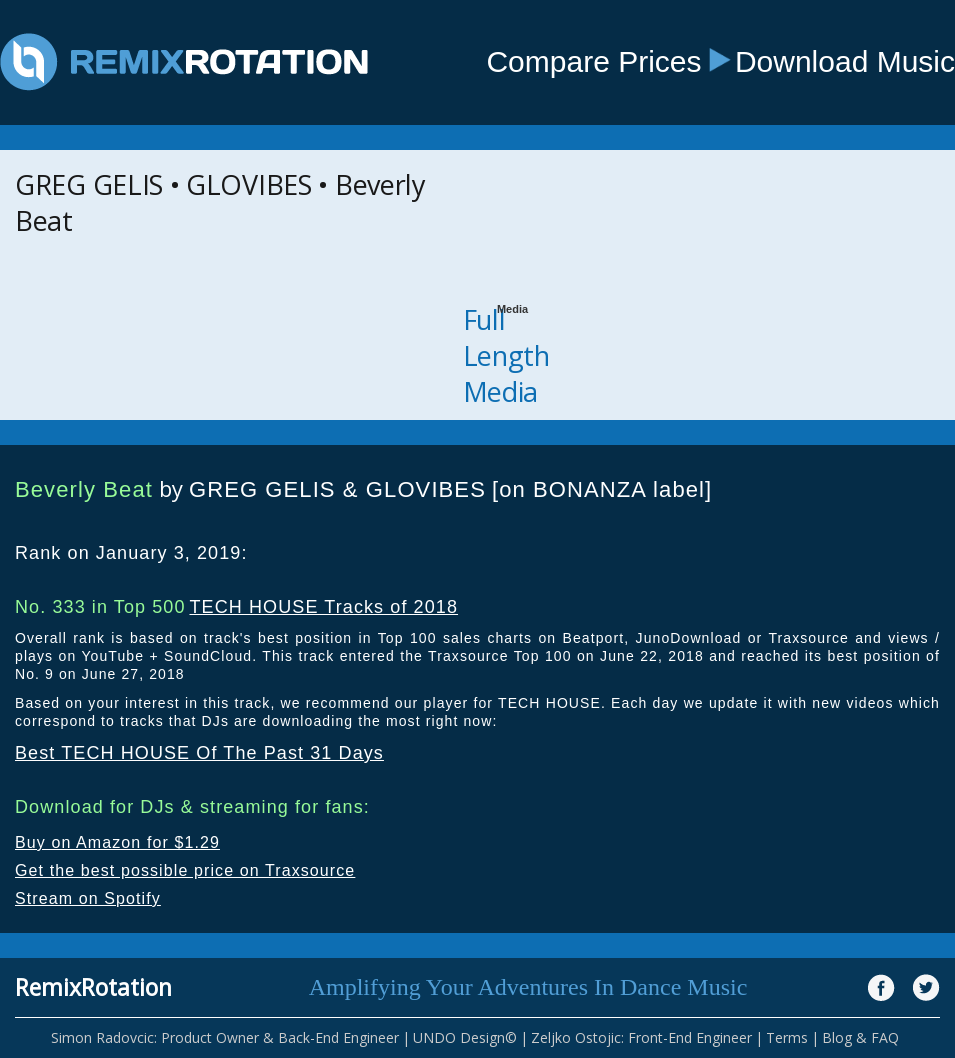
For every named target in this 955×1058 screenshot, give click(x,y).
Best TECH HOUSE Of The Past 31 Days (199, 753)
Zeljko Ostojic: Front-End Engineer (641, 1037)
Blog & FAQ (860, 1037)
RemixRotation (93, 987)
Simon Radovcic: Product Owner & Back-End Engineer (225, 1037)
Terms (787, 1037)
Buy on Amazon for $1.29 (117, 842)
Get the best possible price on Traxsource (185, 870)
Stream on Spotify (88, 898)
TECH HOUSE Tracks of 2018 (323, 607)
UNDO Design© (465, 1037)
